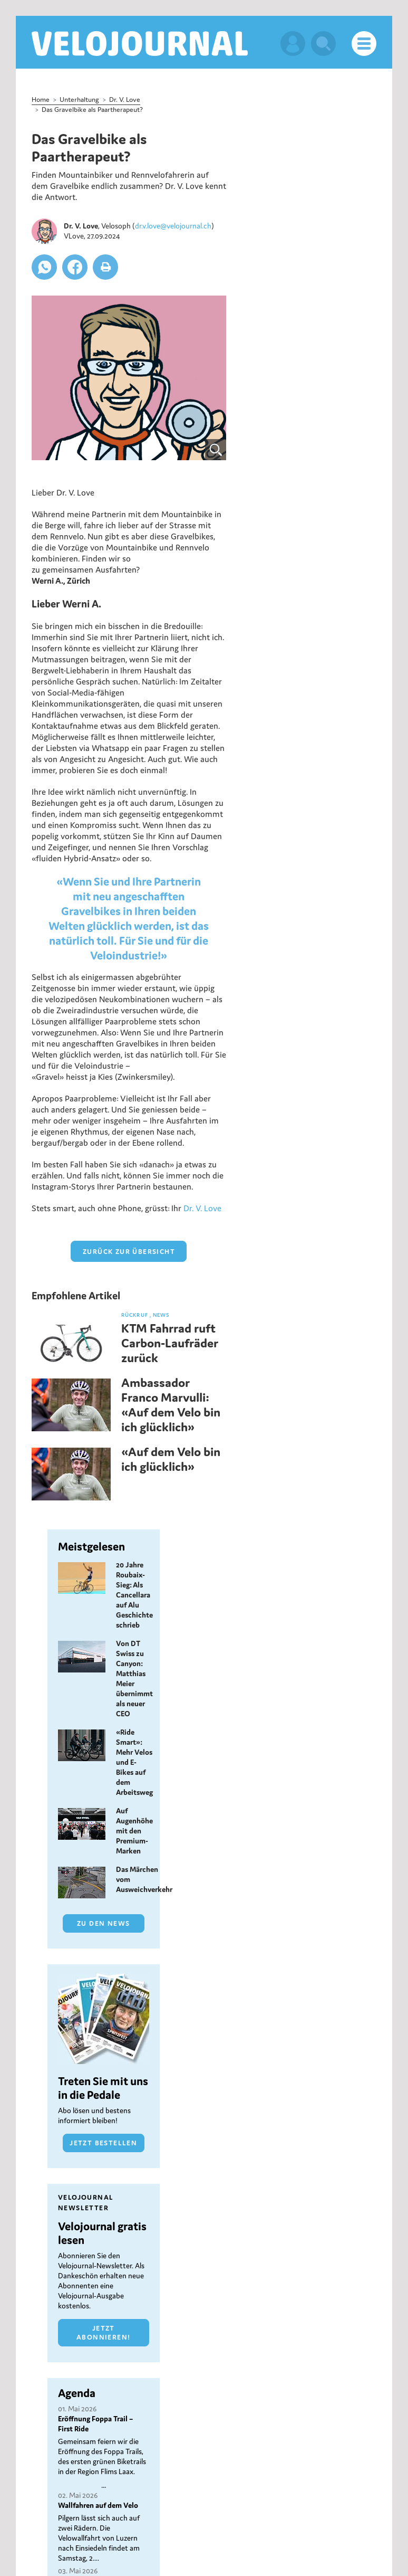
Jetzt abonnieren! (103, 2332)
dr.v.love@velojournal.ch (173, 225)
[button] (44, 266)
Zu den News (103, 1922)
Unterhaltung (79, 98)
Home (41, 98)
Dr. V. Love (124, 98)
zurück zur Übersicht (129, 1251)
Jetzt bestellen (103, 2142)
